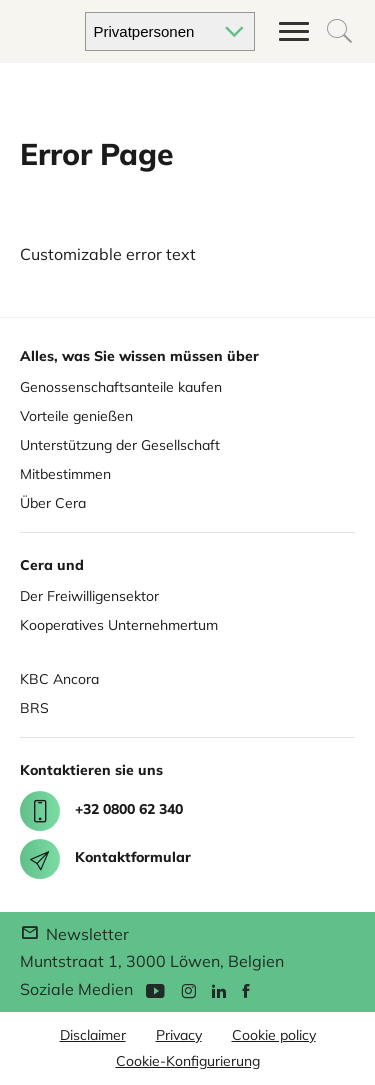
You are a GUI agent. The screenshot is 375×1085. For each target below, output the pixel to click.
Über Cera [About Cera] (53, 503)
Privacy (179, 1035)
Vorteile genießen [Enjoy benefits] (76, 416)
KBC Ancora (59, 679)
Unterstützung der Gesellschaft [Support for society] (120, 445)
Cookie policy (274, 1035)
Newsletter (74, 934)
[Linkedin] (219, 989)
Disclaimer (93, 1035)
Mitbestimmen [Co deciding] (65, 474)
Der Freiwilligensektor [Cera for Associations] (89, 596)
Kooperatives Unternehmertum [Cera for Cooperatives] (119, 625)
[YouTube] (155, 989)
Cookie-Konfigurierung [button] (188, 1061)
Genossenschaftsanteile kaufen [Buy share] (121, 387)
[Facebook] (246, 989)
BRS (34, 708)
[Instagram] (188, 989)
